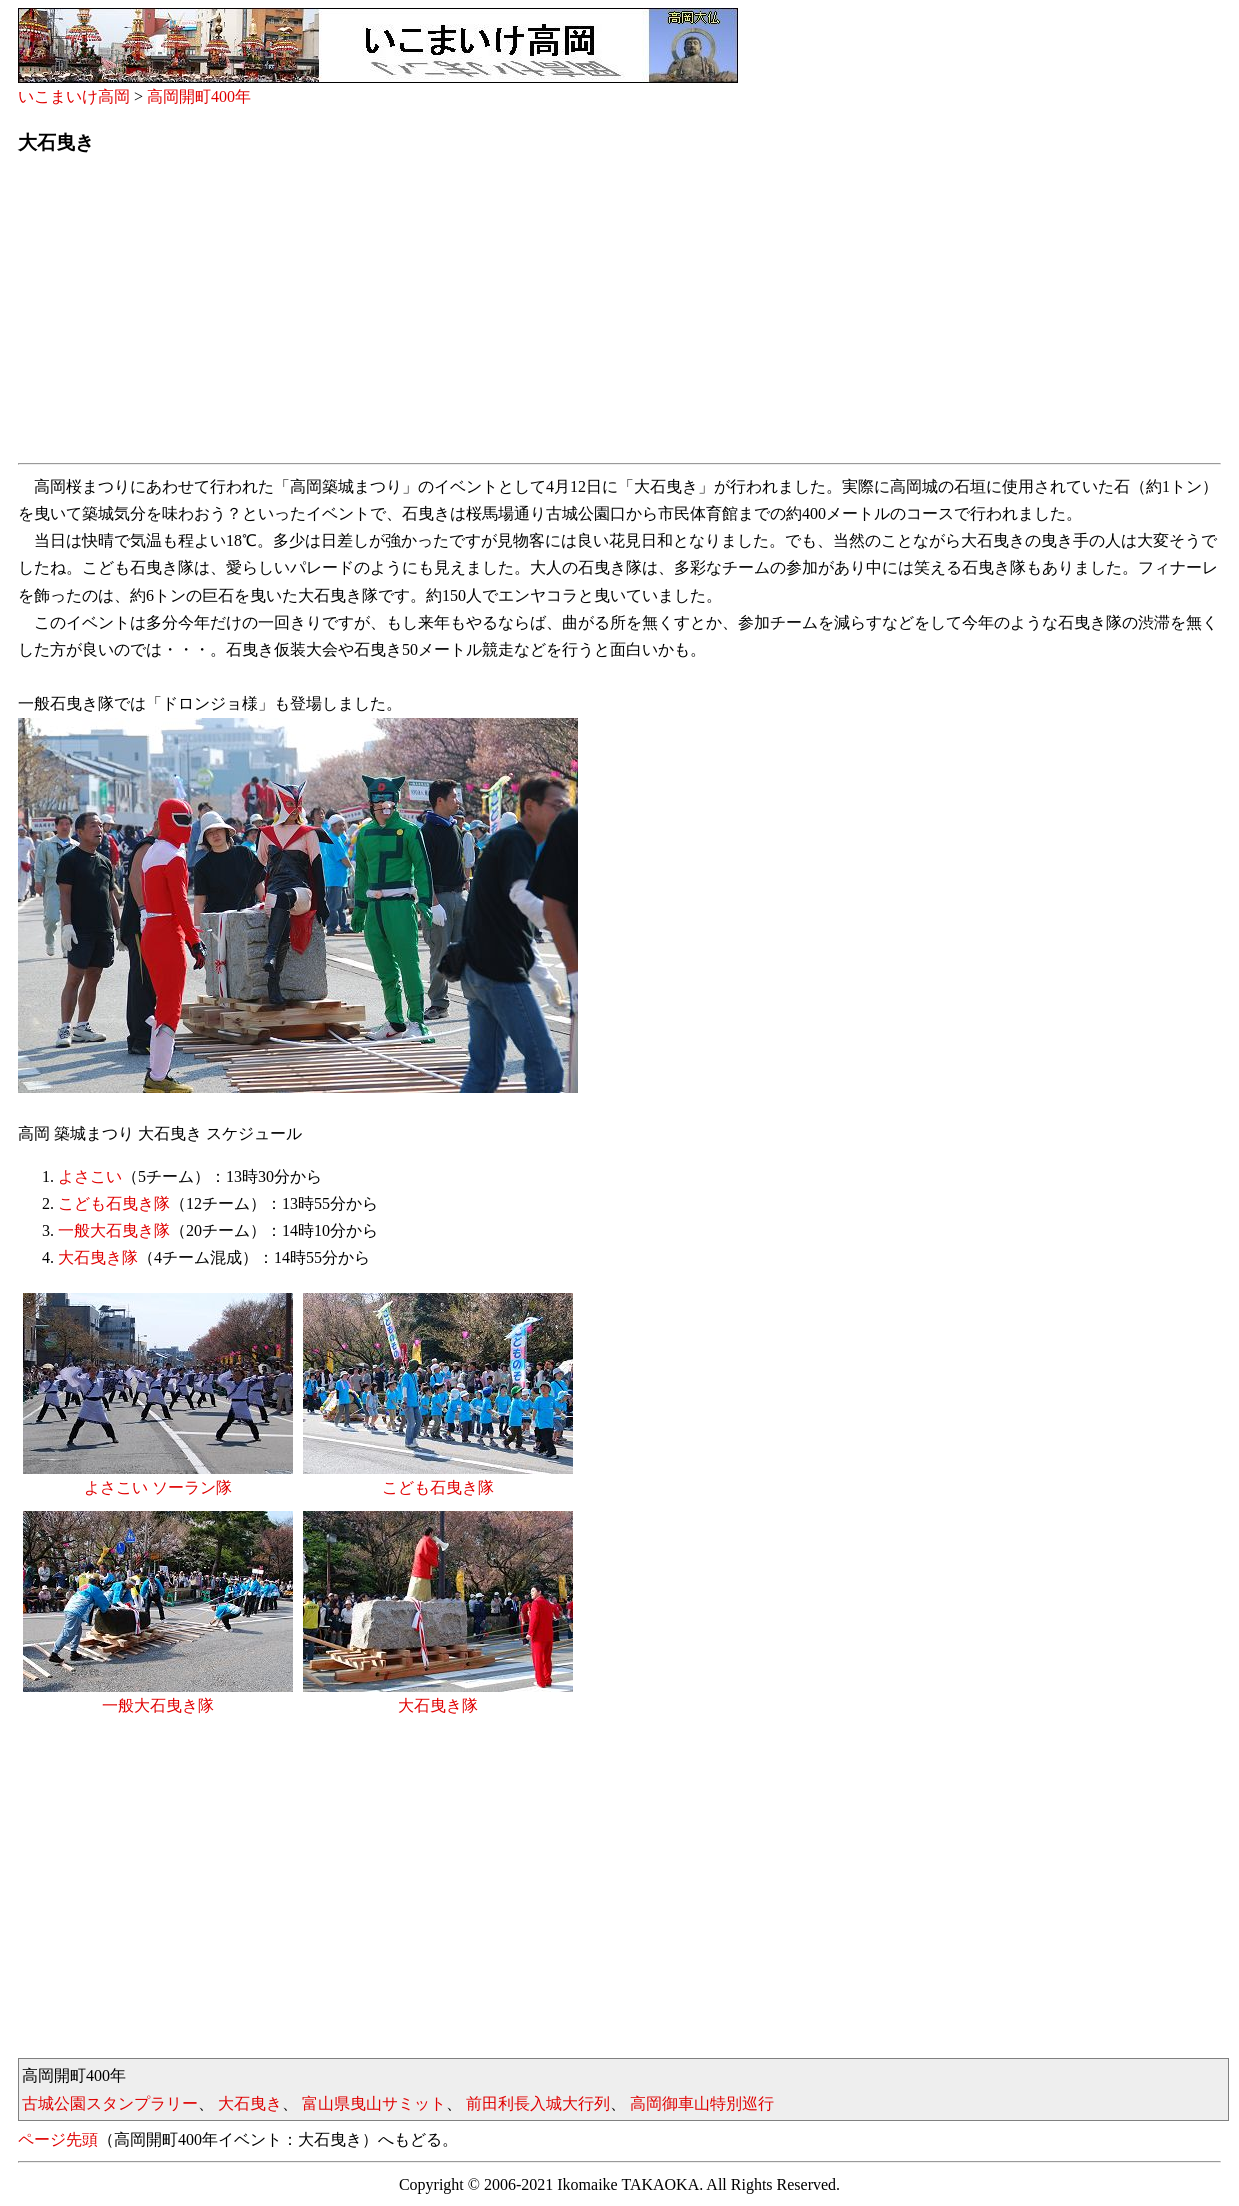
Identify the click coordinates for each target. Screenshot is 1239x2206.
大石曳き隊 (98, 1257)
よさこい (90, 1176)
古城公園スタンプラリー (110, 2103)
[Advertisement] (618, 315)
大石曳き (250, 2103)
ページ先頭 (58, 2139)
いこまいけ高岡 (74, 96)
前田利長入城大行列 (538, 2103)
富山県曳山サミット (374, 2103)
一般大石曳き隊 (114, 1230)
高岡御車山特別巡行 (702, 2103)
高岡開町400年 (199, 96)
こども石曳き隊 (114, 1203)
